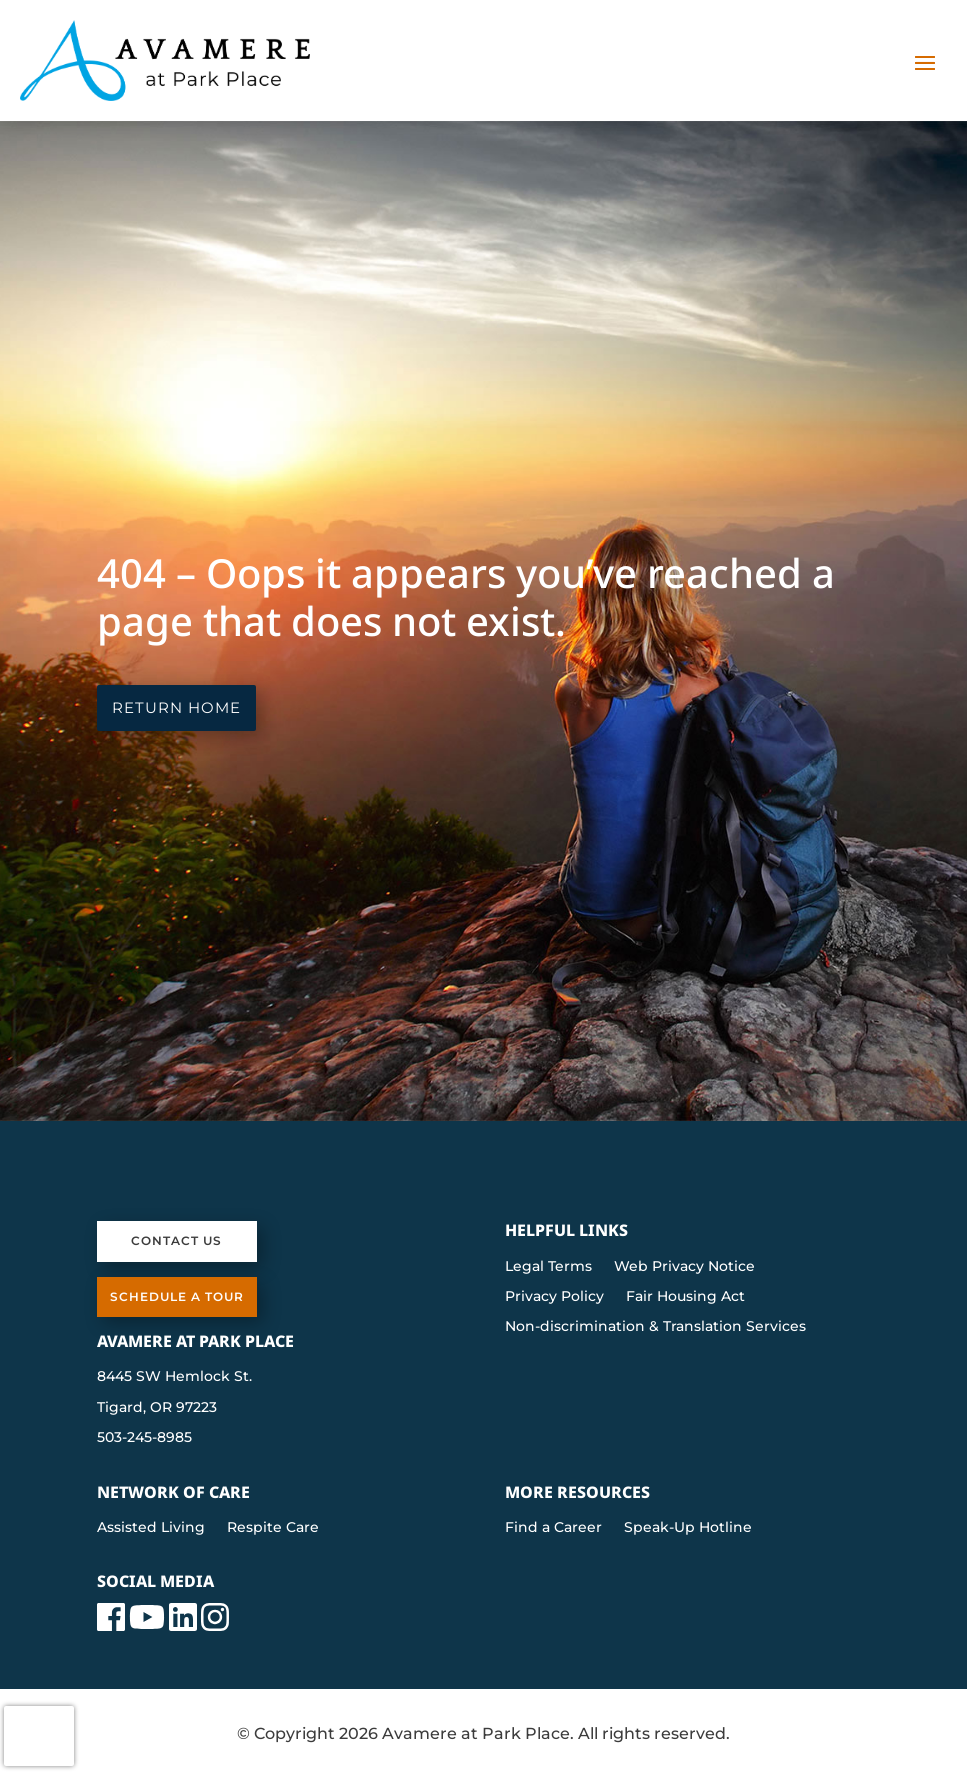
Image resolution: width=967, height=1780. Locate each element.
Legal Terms (548, 1267)
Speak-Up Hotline (688, 1528)
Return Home (176, 707)
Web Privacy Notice (684, 1267)
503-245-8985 (144, 1437)
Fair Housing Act (685, 1297)
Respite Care (273, 1528)
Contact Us (176, 1240)
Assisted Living (151, 1528)
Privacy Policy (554, 1297)
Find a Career (553, 1528)
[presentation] (39, 1736)
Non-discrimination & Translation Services (655, 1327)
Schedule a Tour (177, 1296)
